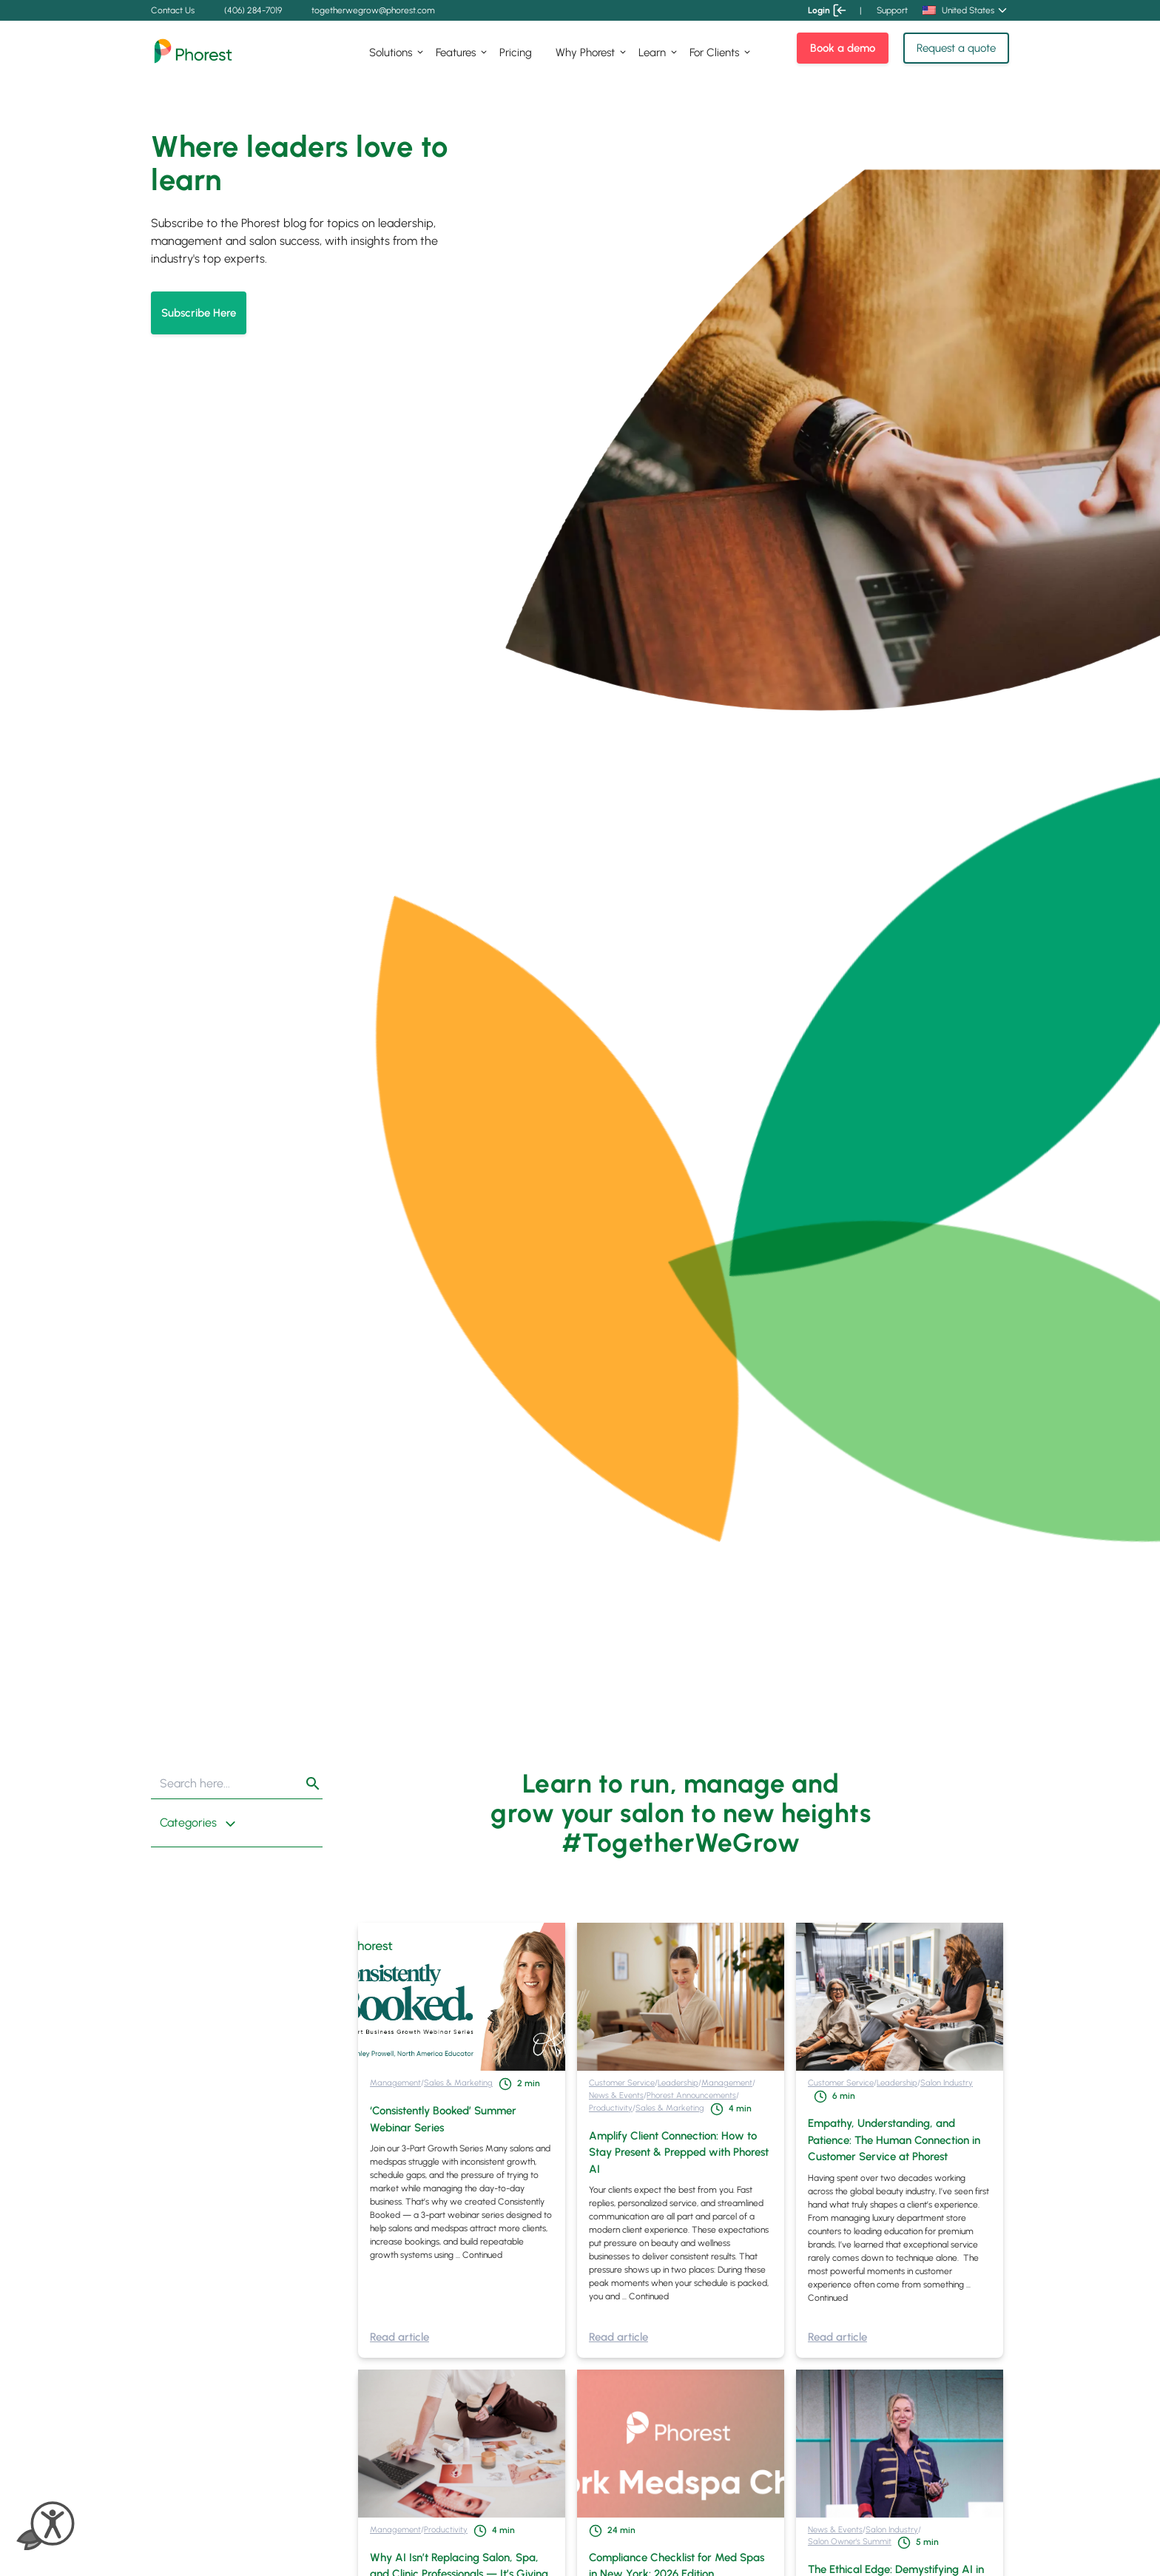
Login (826, 10)
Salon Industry (946, 2082)
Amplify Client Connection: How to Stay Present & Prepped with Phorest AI (679, 2152)
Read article (399, 2337)
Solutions (390, 52)
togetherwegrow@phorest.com (373, 10)
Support (892, 10)
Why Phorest (585, 52)
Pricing (515, 52)
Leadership (678, 2082)
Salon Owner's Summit (849, 2541)
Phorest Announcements (691, 2095)
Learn (652, 52)
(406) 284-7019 (253, 10)
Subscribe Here (198, 313)
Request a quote (956, 48)
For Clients (714, 52)
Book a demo (842, 48)
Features (456, 52)
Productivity (611, 2108)
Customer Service (622, 2082)
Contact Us (173, 10)
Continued (482, 2255)
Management (395, 2082)
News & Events (616, 2095)
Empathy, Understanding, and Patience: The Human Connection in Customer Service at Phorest (894, 2140)
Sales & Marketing (458, 2082)
